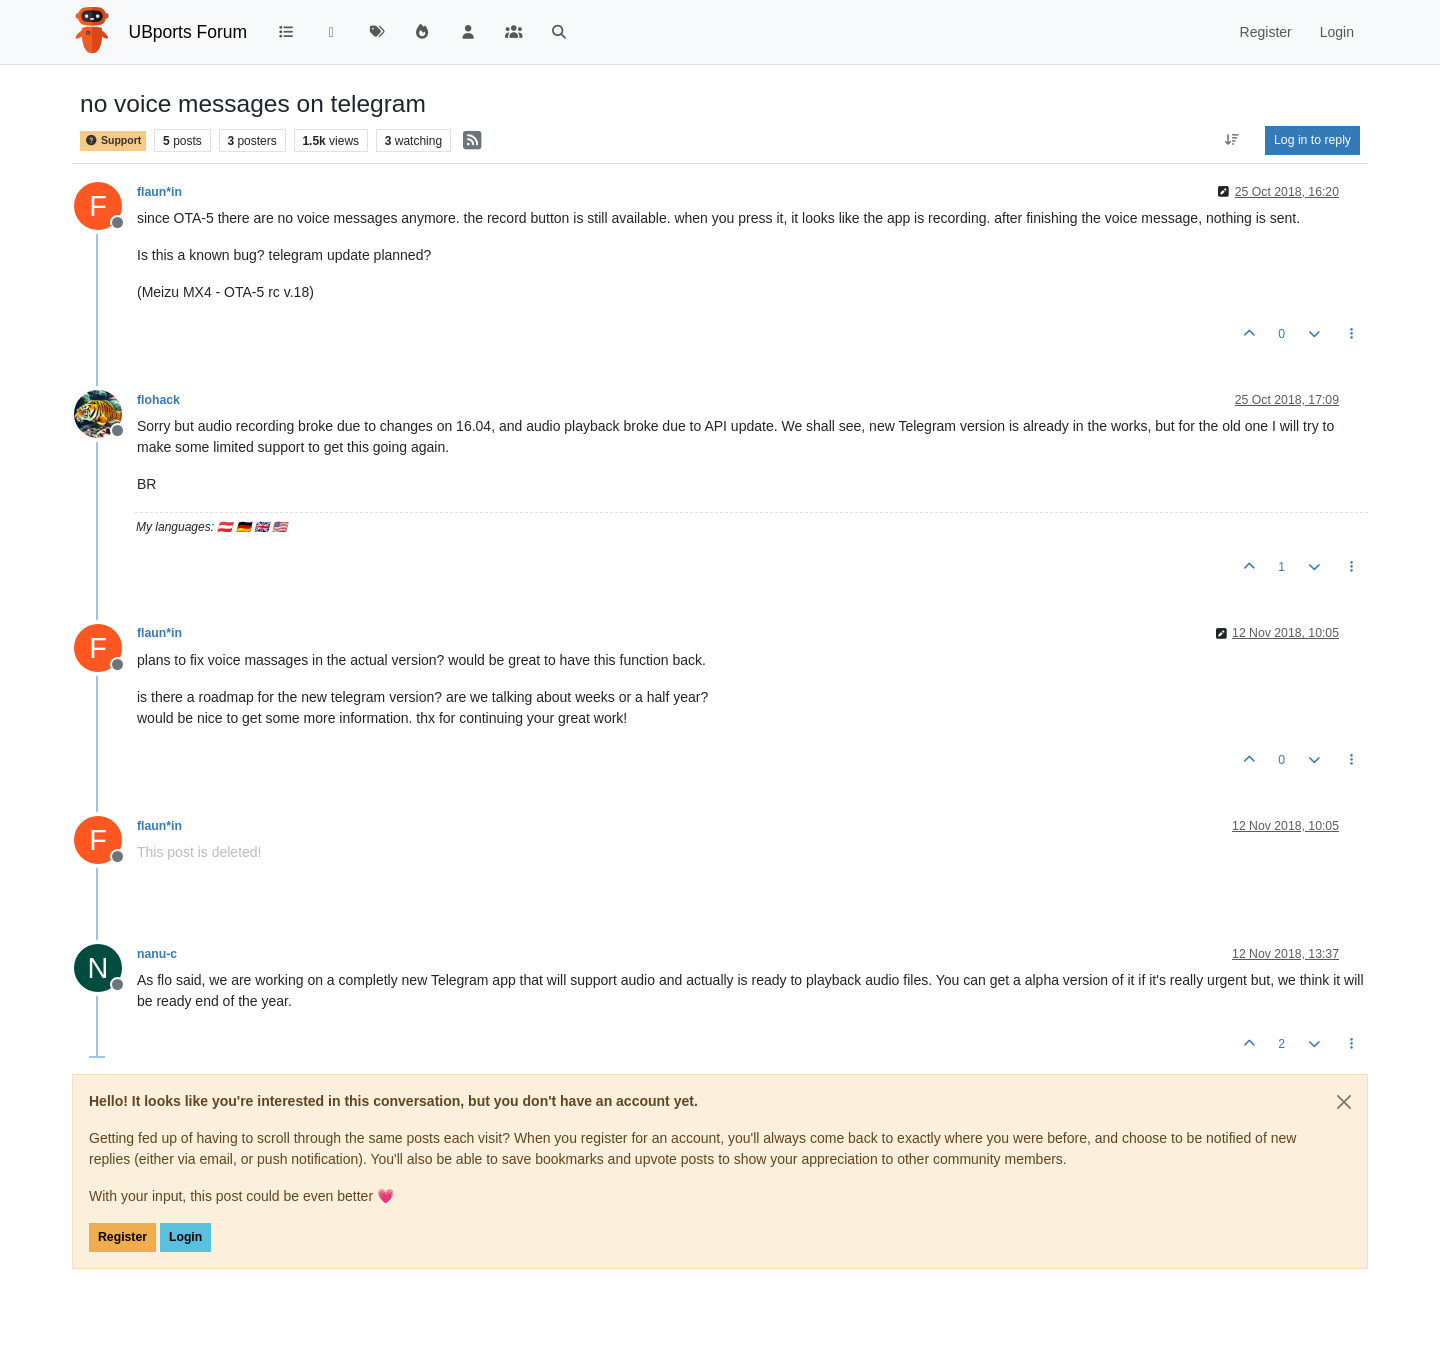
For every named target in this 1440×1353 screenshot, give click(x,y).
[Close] (1344, 1102)
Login (185, 1237)
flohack (158, 400)
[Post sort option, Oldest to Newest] (1232, 140)
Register (122, 1237)
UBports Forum (188, 32)
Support (113, 140)
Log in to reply (1312, 140)
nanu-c (157, 954)
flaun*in (159, 192)
